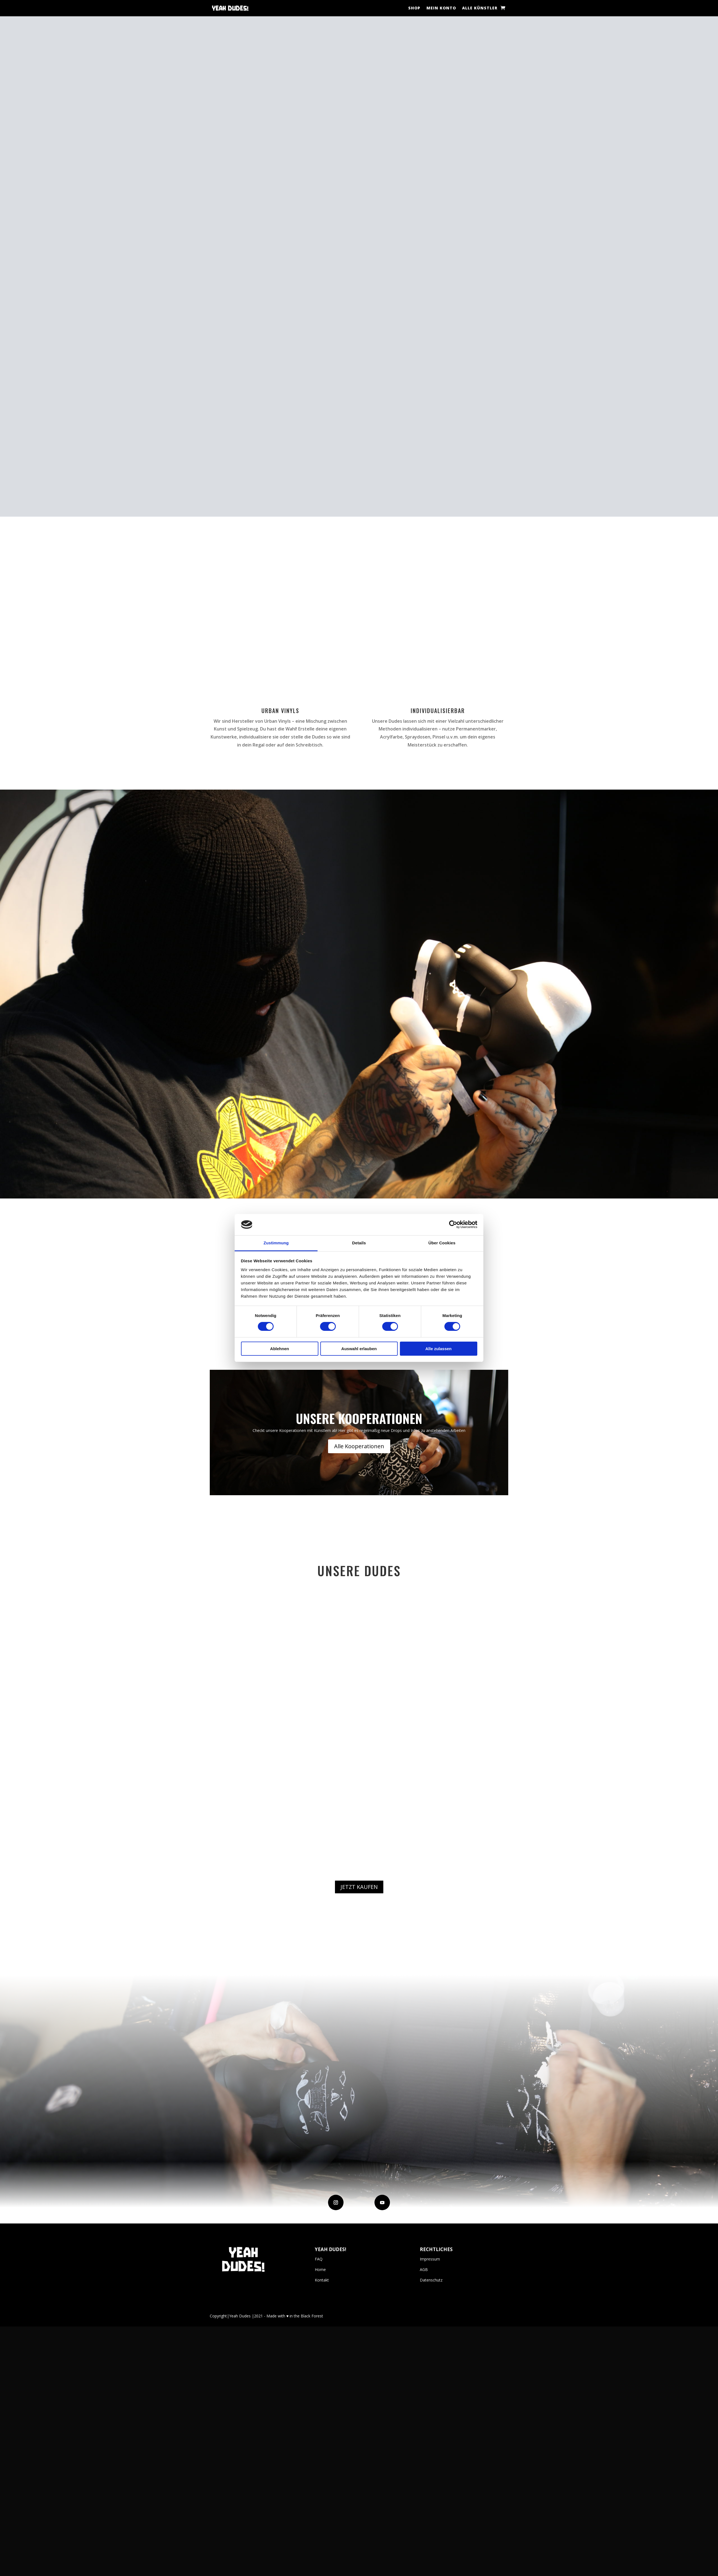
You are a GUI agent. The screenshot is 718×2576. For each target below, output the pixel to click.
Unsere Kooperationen (359, 1724)
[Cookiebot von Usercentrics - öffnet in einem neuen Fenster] (453, 1224)
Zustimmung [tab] (276, 1242)
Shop (414, 7)
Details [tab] (359, 1242)
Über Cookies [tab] (441, 1242)
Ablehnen (279, 1348)
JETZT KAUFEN (359, 2193)
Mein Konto (441, 7)
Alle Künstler (479, 7)
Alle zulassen (438, 1348)
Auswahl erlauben (359, 1348)
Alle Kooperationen (359, 1753)
